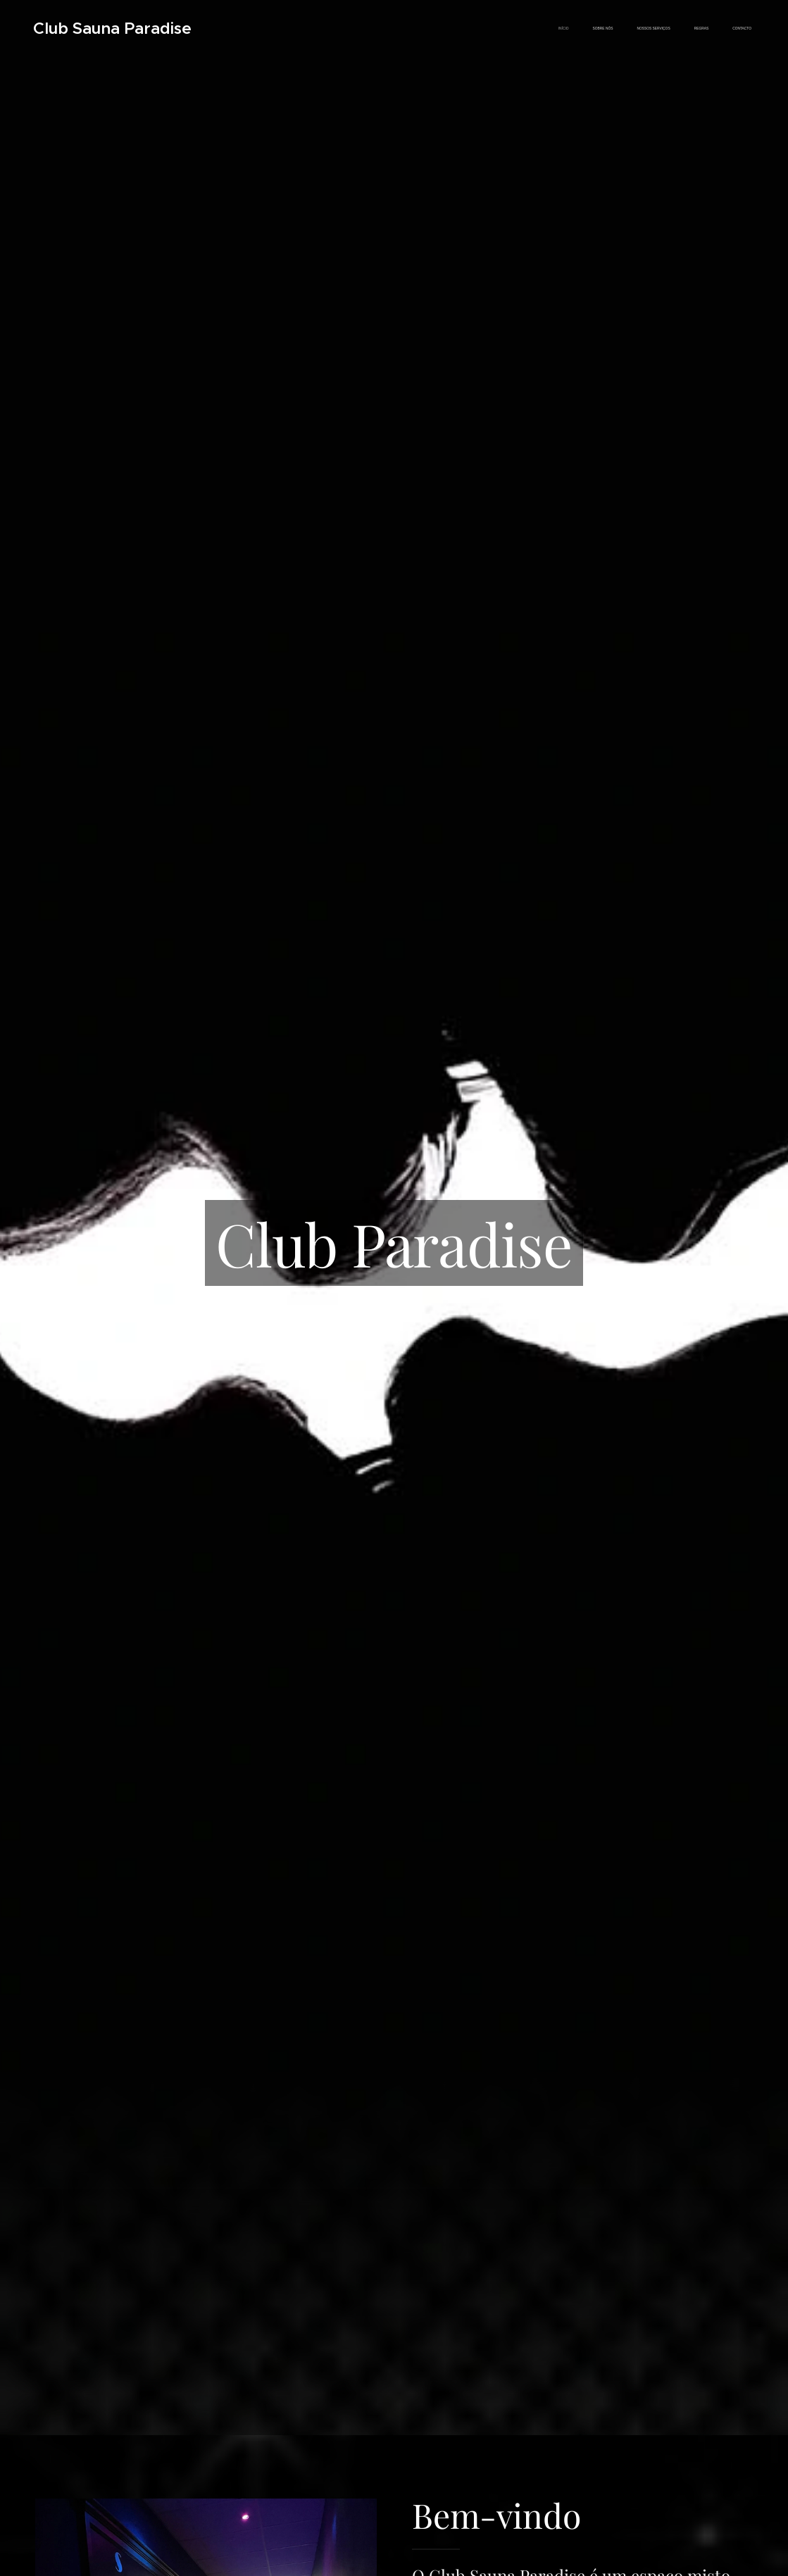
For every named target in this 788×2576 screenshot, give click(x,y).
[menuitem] (656, 28)
